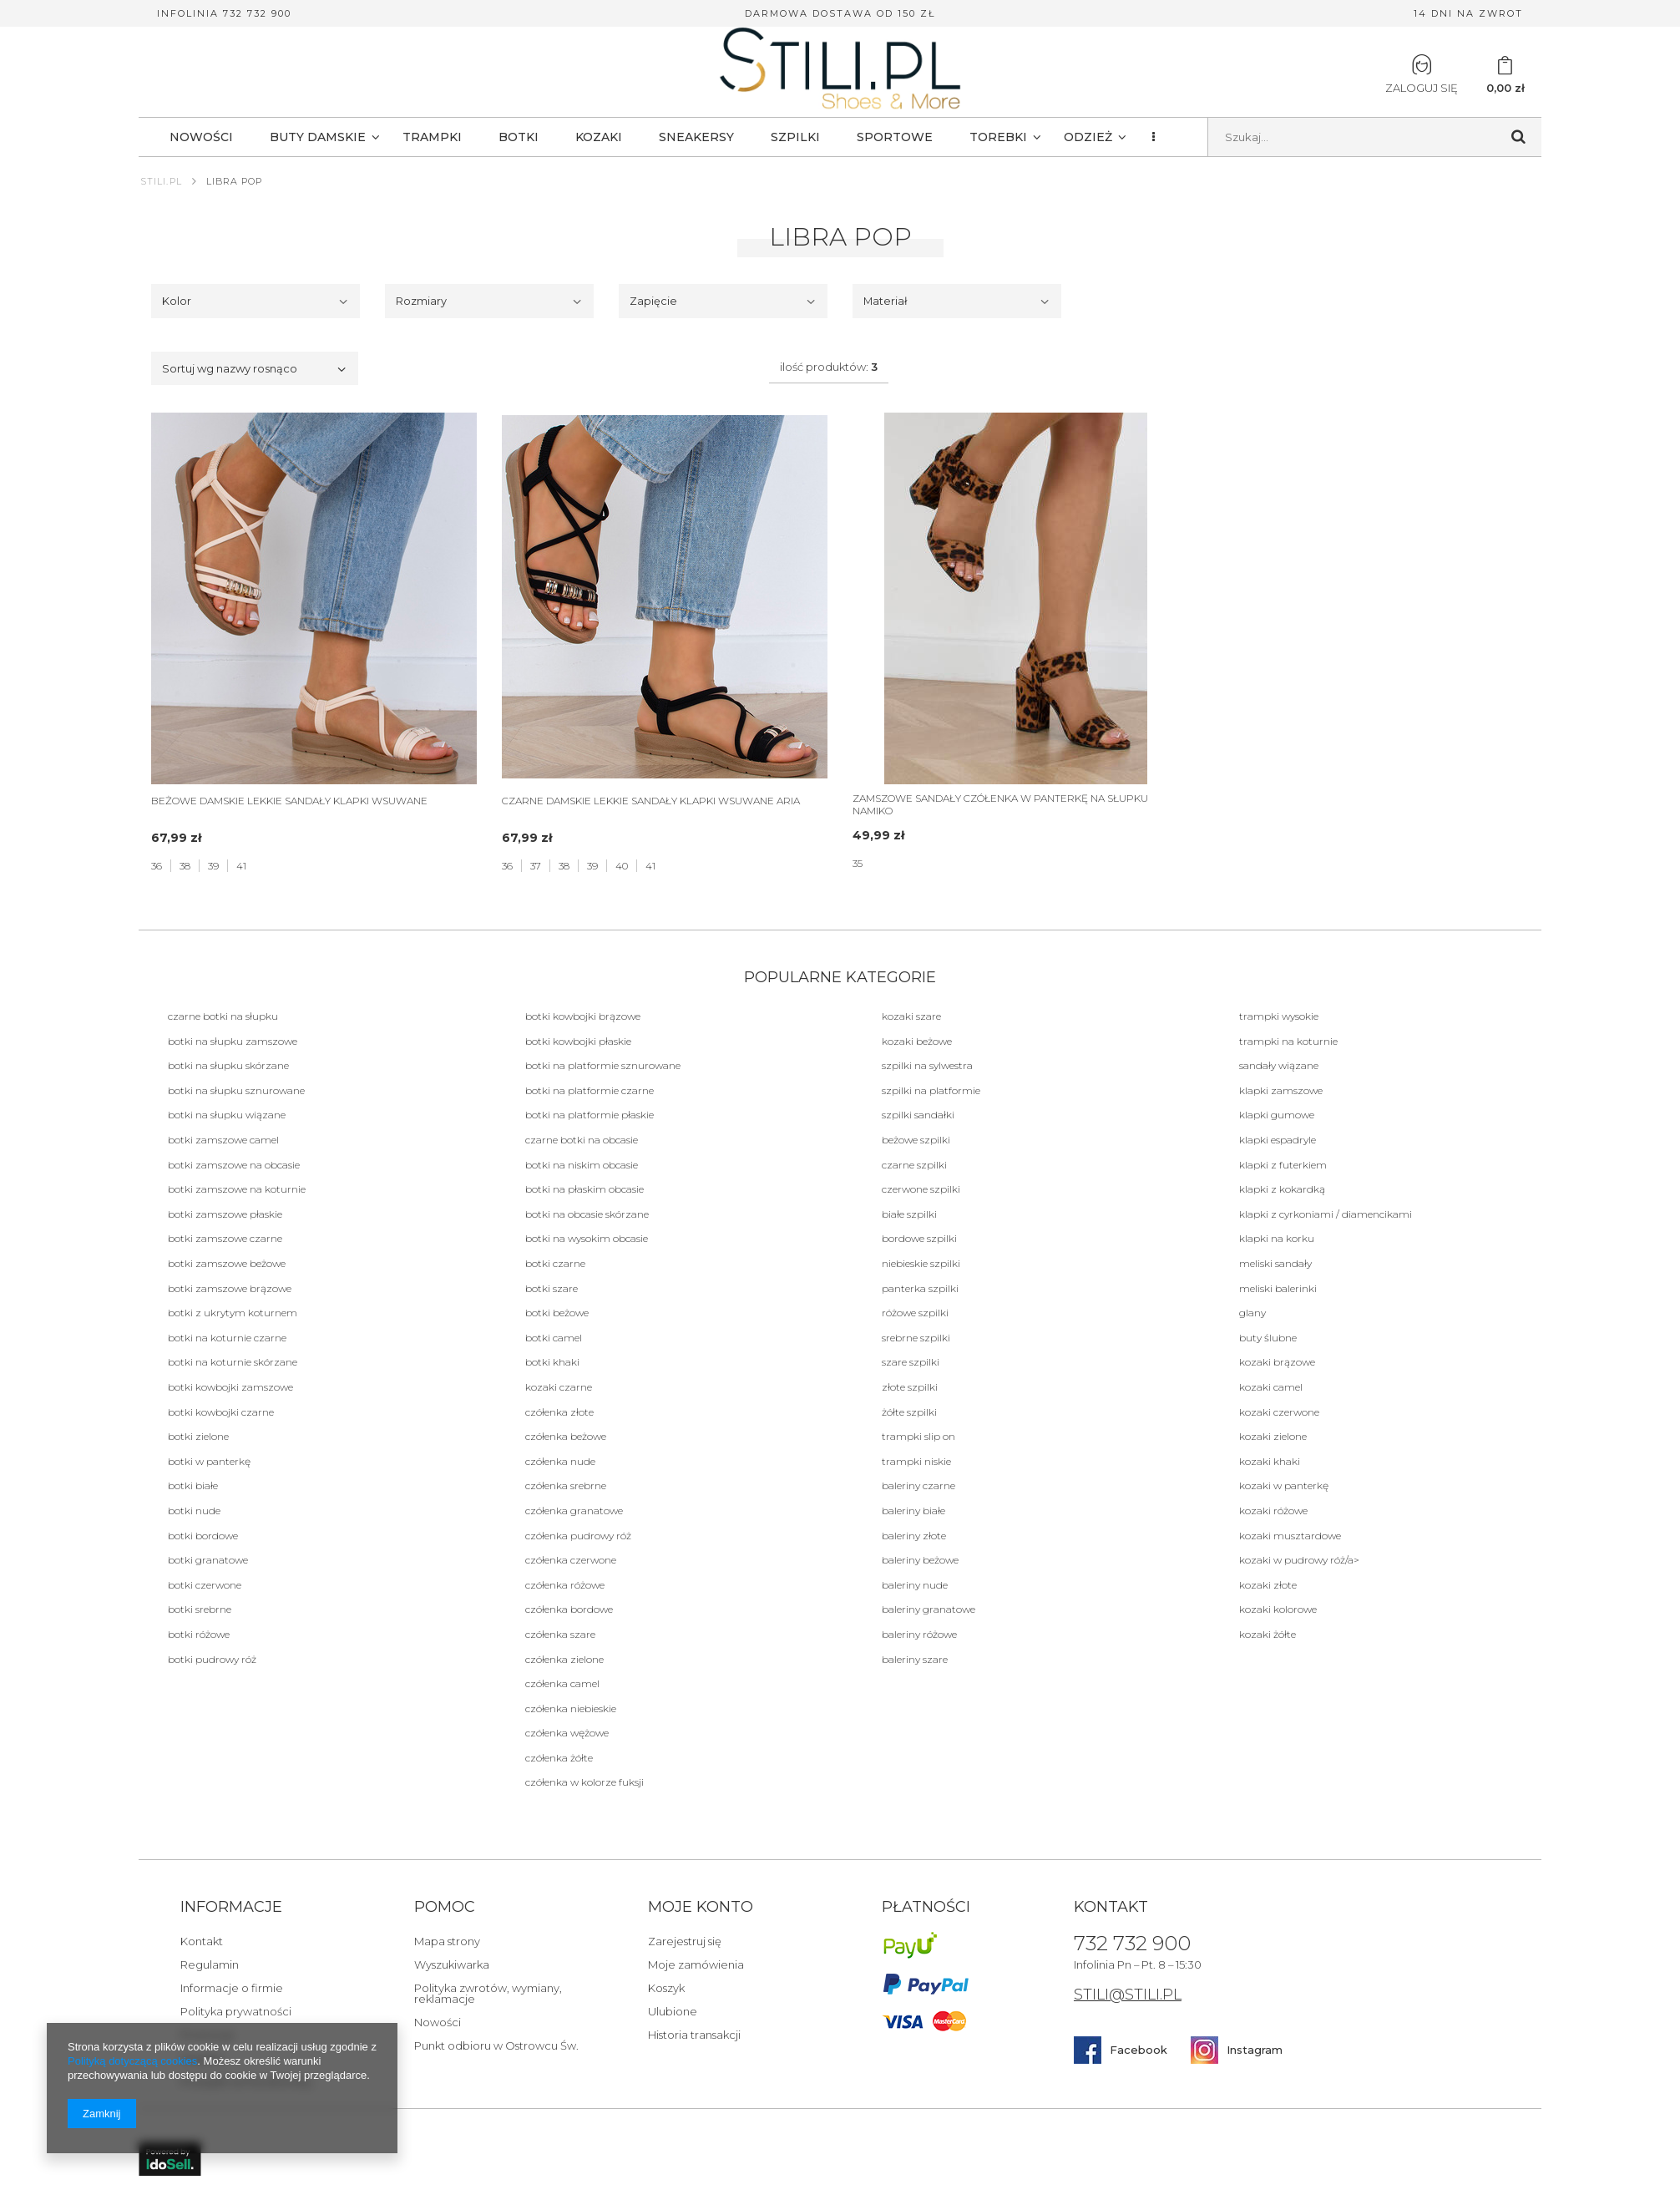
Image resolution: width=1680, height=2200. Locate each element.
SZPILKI (795, 136)
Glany (1252, 1312)
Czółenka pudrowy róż (578, 1535)
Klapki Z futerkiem (1283, 1164)
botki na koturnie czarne (227, 1337)
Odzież (1088, 136)
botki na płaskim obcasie (584, 1189)
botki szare (551, 1288)
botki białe (193, 1485)
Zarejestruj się (684, 1942)
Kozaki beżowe (917, 1041)
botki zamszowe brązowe (229, 1288)
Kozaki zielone (1273, 1436)
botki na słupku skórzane (228, 1065)
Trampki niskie (916, 1461)
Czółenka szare (560, 1634)
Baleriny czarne (918, 1485)
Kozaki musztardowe (1290, 1535)
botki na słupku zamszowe (232, 1041)
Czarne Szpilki (914, 1164)
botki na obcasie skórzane (587, 1214)
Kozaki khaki (1269, 1461)
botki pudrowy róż (212, 1659)
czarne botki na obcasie (581, 1139)
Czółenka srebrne (565, 1485)
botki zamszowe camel (223, 1139)
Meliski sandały (1275, 1263)
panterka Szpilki (920, 1288)
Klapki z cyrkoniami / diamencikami (1325, 1214)
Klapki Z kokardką (1282, 1189)
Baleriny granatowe (928, 1609)
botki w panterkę (209, 1461)
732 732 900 (1132, 1944)
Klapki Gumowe (1276, 1114)
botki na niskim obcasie (581, 1164)
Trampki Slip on (918, 1436)
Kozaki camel (1271, 1387)
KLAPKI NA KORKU (1276, 1238)
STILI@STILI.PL (1128, 1996)
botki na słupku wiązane (227, 1114)
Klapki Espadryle (1277, 1139)
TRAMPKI (432, 136)
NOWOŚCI (201, 136)
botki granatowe (208, 1560)
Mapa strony (447, 1942)
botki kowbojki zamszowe (230, 1387)
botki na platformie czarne (589, 1090)
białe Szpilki (909, 1214)
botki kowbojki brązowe (582, 1016)
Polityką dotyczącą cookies (132, 2061)
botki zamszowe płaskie (225, 1214)
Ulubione (672, 2012)
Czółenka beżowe (565, 1436)
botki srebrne (199, 1609)
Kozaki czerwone (1279, 1412)
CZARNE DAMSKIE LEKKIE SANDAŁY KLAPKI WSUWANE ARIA (651, 801)
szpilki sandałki (918, 1114)
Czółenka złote (559, 1412)
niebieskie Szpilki (921, 1263)
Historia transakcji (694, 2035)
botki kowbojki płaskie (578, 1041)
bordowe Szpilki (919, 1238)
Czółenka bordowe (569, 1609)
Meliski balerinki (1278, 1288)
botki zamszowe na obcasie (234, 1164)
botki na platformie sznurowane (603, 1065)
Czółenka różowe (565, 1585)
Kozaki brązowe (1277, 1362)
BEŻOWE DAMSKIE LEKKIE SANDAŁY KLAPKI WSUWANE (289, 801)
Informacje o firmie (231, 1989)
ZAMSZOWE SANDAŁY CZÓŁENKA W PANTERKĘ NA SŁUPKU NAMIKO (1000, 804)
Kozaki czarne (558, 1387)
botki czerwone (204, 1585)
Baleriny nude (915, 1585)
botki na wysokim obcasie (586, 1238)
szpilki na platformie (931, 1090)
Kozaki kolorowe (1278, 1609)
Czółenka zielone (564, 1659)
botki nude (194, 1510)
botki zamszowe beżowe (227, 1263)
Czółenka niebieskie (570, 1708)
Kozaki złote (1268, 1585)
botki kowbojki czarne (221, 1412)
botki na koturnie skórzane (232, 1362)
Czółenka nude (560, 1461)
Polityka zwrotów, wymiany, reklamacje (488, 1994)
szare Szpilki (910, 1362)
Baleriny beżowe (920, 1560)
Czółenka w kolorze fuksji (584, 1782)
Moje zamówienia (696, 1965)
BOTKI (518, 136)
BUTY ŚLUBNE (1268, 1337)
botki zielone (198, 1436)
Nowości (437, 2023)
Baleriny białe (913, 1510)
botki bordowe (203, 1535)
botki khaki (552, 1362)
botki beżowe (557, 1312)
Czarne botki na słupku (223, 1016)
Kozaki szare (911, 1016)
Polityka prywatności (235, 2012)
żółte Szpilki (909, 1412)
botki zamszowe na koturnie (237, 1189)
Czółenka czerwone (570, 1560)
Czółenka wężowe (567, 1732)
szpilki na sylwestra (927, 1065)
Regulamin (209, 1965)
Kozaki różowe (1273, 1510)
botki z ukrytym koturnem (232, 1312)
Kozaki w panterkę (1283, 1485)
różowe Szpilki (915, 1312)
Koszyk (666, 1989)
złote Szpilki (910, 1387)
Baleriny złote (914, 1535)
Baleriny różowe (919, 1634)
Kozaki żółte (1267, 1634)
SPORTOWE (895, 136)
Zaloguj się (1421, 74)
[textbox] (1374, 137)
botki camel (553, 1337)
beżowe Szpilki (916, 1139)
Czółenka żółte (559, 1757)
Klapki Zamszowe (1281, 1090)
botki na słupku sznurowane (236, 1090)
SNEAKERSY (696, 136)
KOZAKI (598, 136)
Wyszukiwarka (451, 1965)
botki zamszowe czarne (225, 1238)
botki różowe (199, 1634)
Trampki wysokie (1278, 1016)
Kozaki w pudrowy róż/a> (1299, 1560)
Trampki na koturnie (1288, 1041)
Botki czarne (555, 1263)
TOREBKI (998, 136)
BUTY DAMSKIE (318, 136)
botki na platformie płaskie (589, 1114)
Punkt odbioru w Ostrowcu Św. (496, 2046)
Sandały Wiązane (1278, 1065)
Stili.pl (161, 181)
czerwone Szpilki (921, 1189)
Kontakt (201, 1942)
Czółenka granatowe (574, 1510)
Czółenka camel (562, 1683)
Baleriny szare (915, 1659)
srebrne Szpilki (916, 1337)
